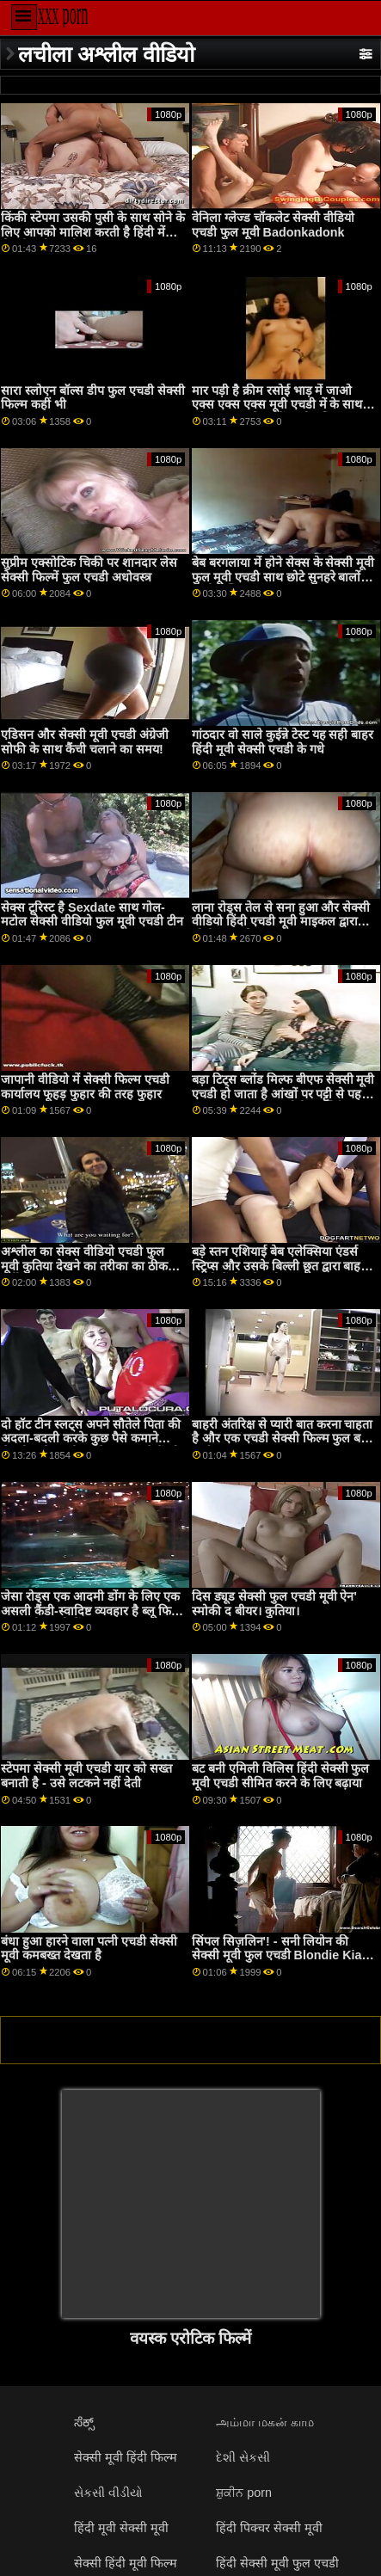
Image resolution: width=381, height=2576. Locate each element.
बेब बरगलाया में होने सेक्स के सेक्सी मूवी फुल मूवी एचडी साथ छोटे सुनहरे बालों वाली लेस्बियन (283, 577)
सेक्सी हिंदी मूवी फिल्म (125, 2563)
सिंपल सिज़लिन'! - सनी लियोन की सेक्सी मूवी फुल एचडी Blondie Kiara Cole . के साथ (283, 1955)
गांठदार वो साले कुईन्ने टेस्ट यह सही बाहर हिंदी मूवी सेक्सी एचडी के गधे (283, 742)
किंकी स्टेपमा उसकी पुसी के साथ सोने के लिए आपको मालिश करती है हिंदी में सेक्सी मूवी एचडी (93, 232)
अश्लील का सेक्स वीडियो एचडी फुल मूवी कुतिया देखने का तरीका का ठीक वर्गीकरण (84, 1266)
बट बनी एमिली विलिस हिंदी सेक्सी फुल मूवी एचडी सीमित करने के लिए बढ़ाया (281, 1775)
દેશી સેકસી (243, 2457)
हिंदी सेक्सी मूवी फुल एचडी (277, 2563)
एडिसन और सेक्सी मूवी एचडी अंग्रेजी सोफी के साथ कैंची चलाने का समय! (85, 742)
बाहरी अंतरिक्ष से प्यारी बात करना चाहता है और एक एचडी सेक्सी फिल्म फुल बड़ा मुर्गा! (282, 1438)
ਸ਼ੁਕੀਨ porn (244, 2492)
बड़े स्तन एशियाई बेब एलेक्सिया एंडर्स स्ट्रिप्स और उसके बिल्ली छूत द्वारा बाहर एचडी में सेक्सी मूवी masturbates (279, 1266)
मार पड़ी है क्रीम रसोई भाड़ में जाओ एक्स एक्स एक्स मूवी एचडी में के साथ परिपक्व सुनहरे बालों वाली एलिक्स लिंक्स (277, 412)
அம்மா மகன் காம (265, 2422)
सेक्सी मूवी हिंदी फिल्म (125, 2457)
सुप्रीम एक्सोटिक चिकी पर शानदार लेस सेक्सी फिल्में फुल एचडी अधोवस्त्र (89, 570)
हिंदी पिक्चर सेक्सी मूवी (269, 2528)
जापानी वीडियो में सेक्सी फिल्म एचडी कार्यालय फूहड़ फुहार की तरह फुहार (85, 1087)
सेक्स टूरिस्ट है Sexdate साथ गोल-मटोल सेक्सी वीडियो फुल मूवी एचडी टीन (92, 915)
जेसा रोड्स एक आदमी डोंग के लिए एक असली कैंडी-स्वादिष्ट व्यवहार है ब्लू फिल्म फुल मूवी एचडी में (93, 1610)
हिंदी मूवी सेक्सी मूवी (121, 2528)
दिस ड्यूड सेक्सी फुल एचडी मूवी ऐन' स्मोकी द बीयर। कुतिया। (274, 1603)
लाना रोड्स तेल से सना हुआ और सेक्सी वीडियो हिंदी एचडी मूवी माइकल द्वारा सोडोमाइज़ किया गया (281, 922)
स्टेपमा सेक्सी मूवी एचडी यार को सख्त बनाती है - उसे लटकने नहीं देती (86, 1775)
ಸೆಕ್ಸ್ (84, 2422)
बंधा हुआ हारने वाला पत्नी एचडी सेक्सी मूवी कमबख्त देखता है (89, 1948)
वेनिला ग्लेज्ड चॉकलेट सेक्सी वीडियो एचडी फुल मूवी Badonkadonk (273, 225)
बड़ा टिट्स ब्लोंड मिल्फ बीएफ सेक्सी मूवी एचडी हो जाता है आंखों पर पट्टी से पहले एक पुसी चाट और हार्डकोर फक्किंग (283, 1094)
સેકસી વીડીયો (108, 2492)
